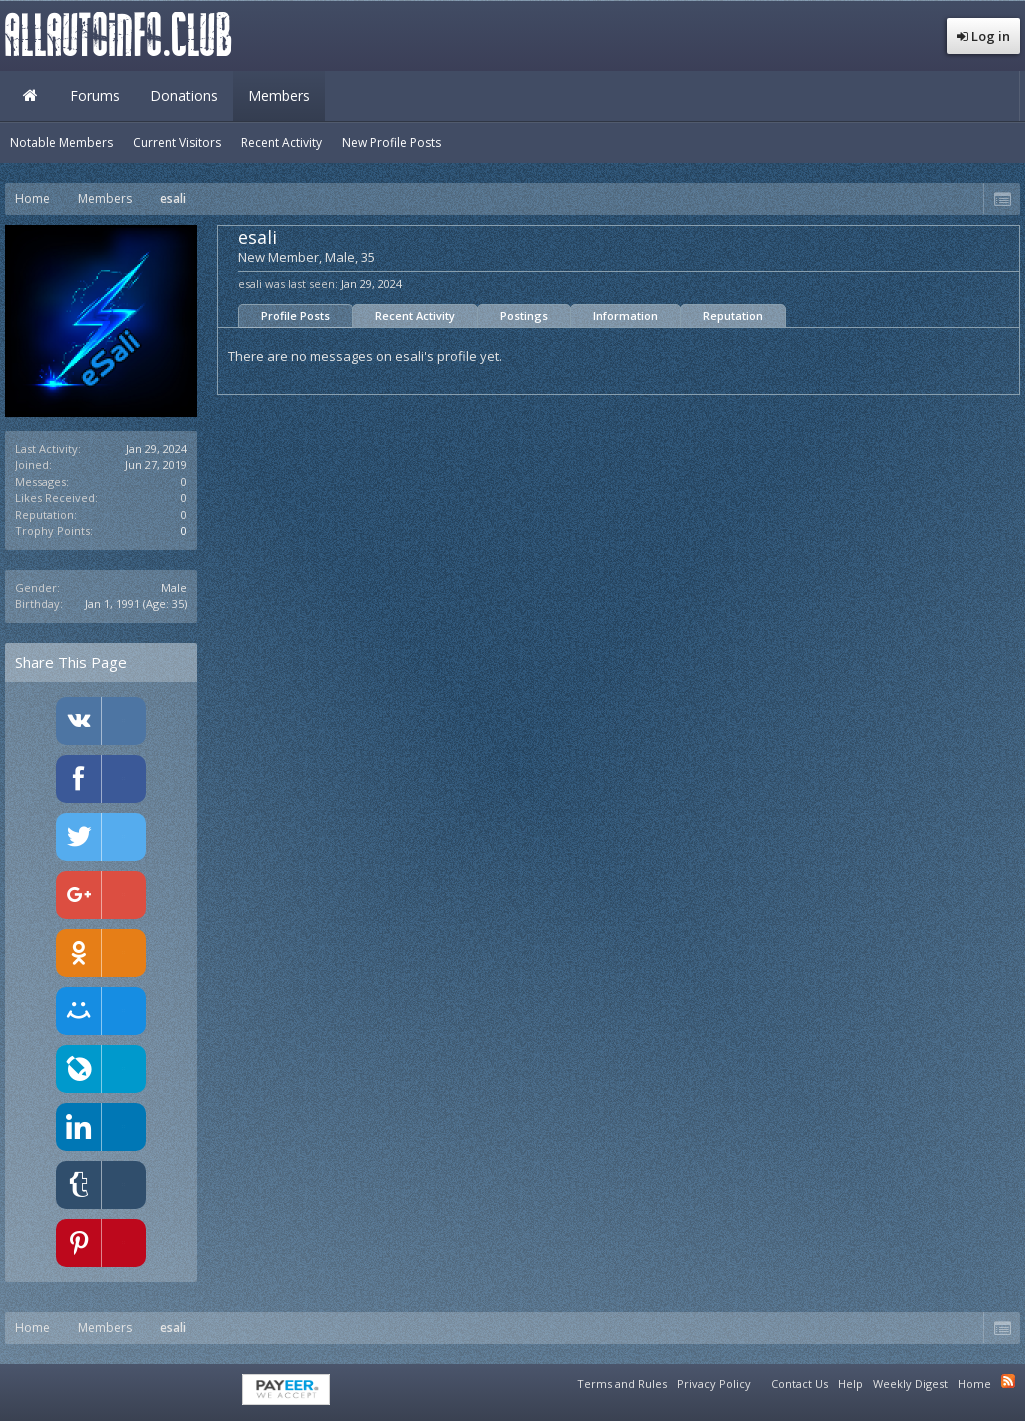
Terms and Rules (622, 1383)
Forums (95, 95)
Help (850, 1383)
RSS (1008, 1381)
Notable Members (61, 142)
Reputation (733, 315)
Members (279, 95)
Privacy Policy (714, 1383)
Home (30, 96)
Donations (184, 95)
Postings (524, 315)
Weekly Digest (910, 1383)
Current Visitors (177, 142)
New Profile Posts (391, 142)
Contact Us (799, 1383)
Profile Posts (295, 315)
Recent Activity (415, 315)
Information (625, 315)
